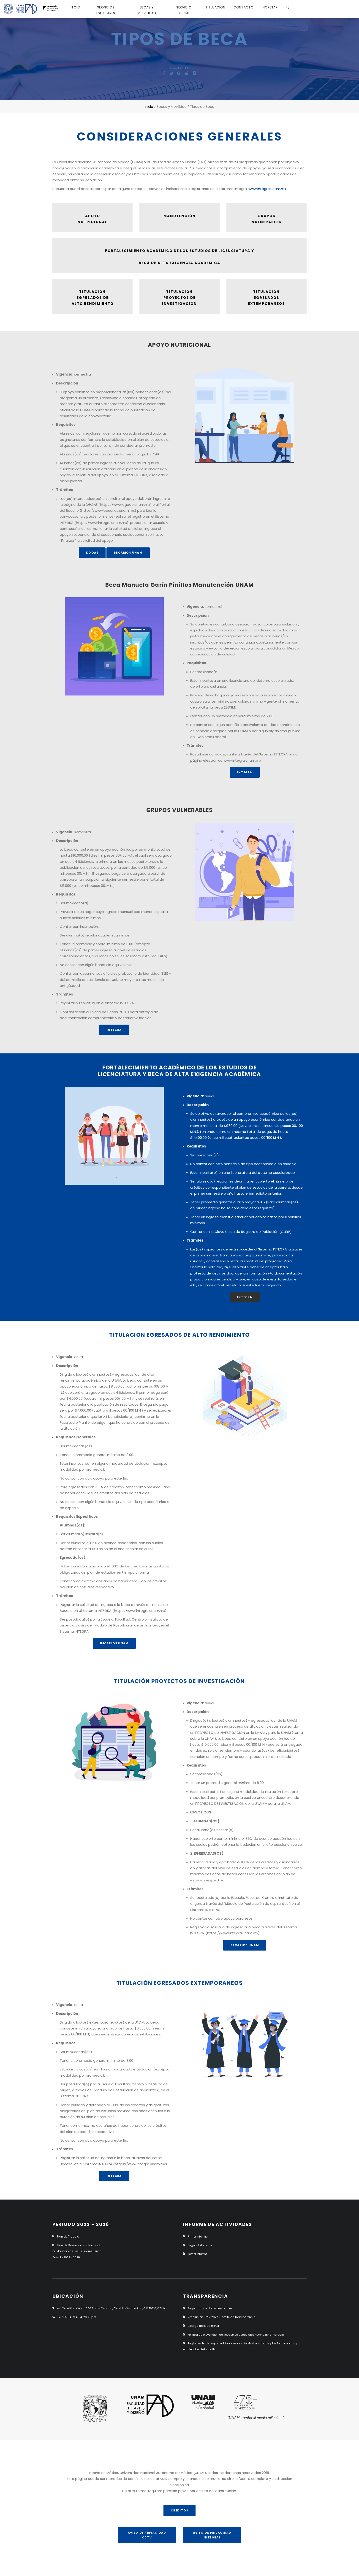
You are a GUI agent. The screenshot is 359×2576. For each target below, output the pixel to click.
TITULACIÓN (215, 7)
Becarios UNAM (128, 553)
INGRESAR (270, 7)
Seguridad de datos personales (210, 2308)
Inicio (149, 106)
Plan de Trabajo (68, 2236)
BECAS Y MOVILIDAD (147, 10)
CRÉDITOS (179, 2510)
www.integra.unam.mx (267, 188)
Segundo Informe (200, 2245)
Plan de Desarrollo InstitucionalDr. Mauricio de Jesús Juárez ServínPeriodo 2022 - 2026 (76, 2251)
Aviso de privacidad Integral (212, 2535)
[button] (287, 7)
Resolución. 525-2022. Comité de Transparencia (222, 2317)
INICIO (75, 7)
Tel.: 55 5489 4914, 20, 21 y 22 (77, 2317)
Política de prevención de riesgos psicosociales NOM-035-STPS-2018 (236, 2335)
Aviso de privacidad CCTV (147, 2535)
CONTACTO (244, 7)
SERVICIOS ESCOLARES (105, 10)
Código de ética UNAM (203, 2326)
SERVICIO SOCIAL (184, 10)
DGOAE (92, 553)
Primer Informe (197, 2236)
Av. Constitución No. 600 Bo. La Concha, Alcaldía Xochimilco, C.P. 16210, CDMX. (111, 2308)
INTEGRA (244, 772)
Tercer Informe (197, 2254)
